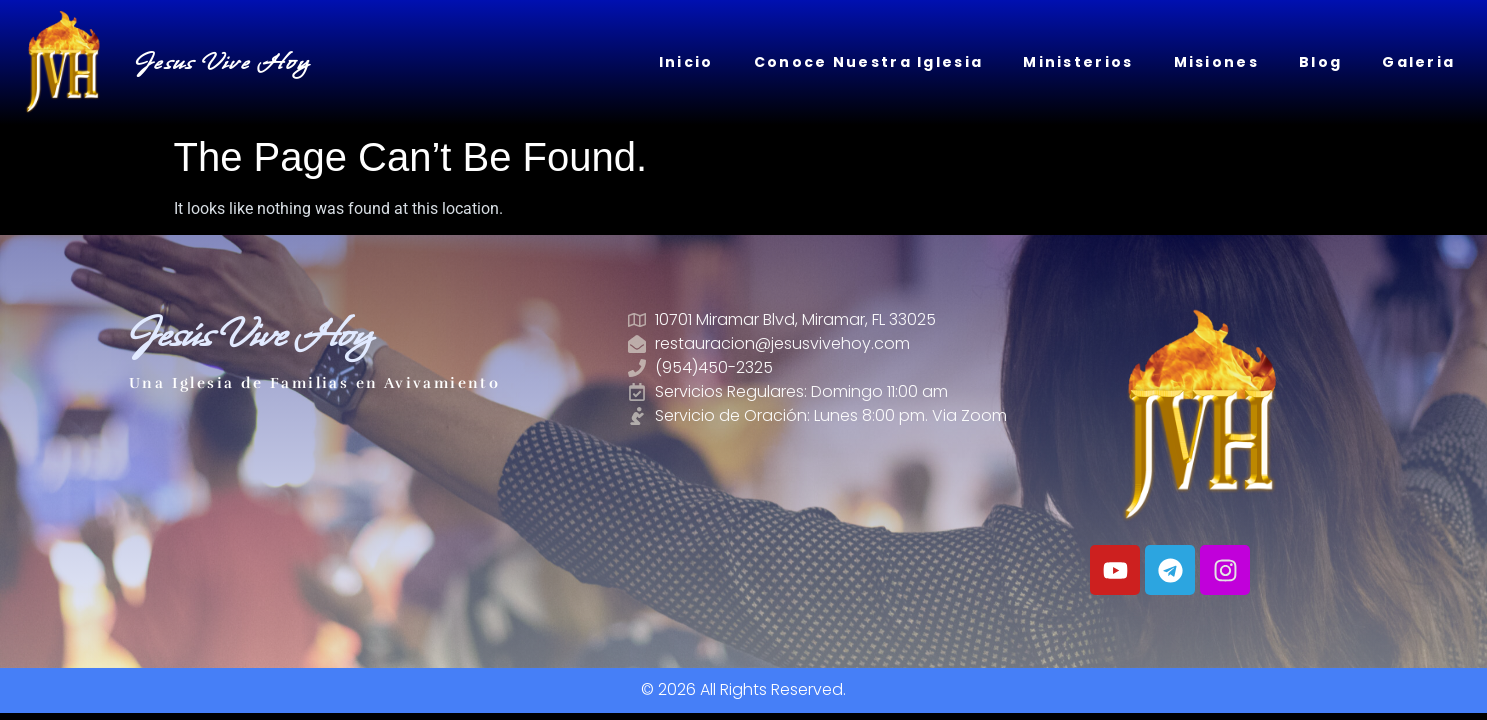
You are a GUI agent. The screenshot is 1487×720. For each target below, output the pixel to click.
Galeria (1418, 62)
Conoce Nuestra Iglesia (869, 62)
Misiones (1216, 62)
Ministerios (1078, 62)
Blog (1320, 62)
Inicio (686, 62)
